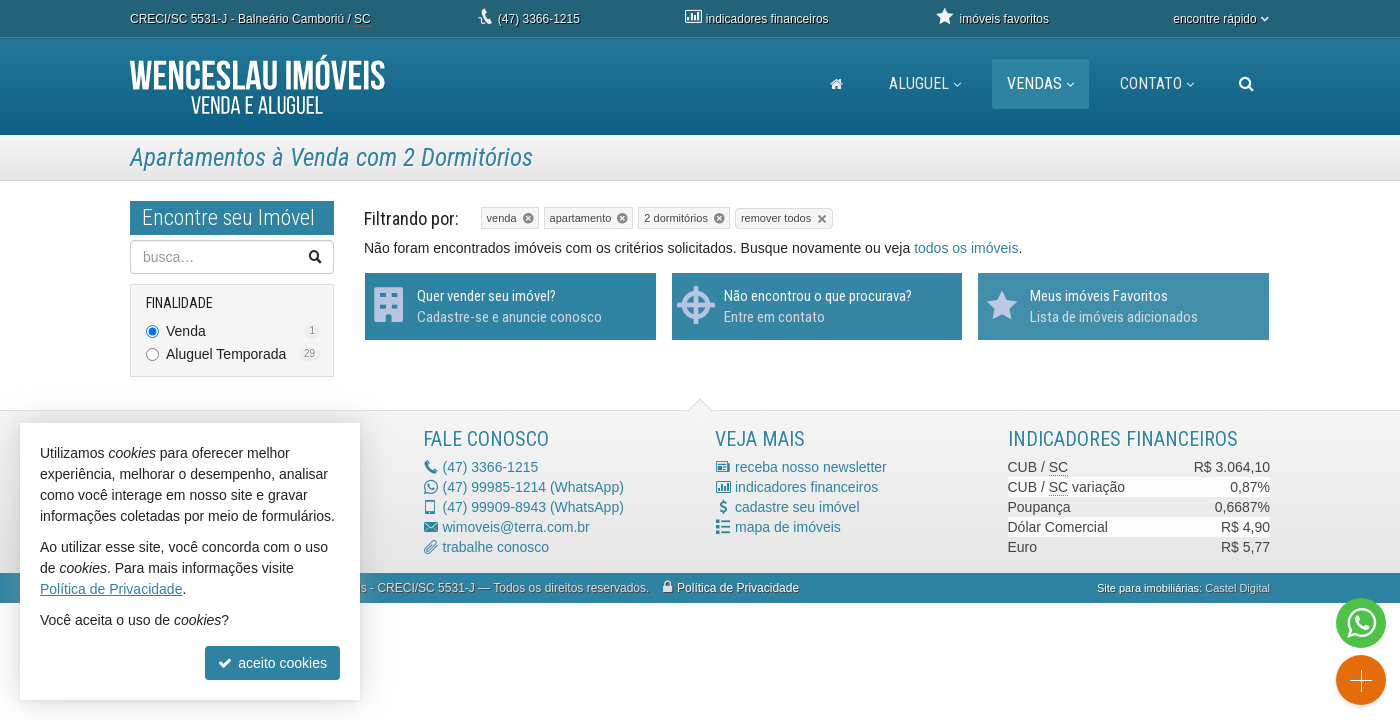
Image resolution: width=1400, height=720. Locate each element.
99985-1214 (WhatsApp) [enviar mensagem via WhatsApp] (533, 487)
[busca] (1246, 84)
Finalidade (179, 303)
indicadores (767, 19)
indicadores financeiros (806, 487)
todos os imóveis (966, 248)
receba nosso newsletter (811, 467)
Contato (1157, 83)
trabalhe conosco (496, 547)
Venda (243, 331)
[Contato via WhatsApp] (1361, 623)
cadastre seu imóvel (797, 507)
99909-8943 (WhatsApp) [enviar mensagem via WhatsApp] (533, 507)
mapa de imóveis (788, 527)
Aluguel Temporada (243, 354)
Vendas (1040, 83)
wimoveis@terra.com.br (516, 527)
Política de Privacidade (738, 588)
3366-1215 (539, 19)
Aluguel (925, 83)
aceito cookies (272, 663)
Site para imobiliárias (1148, 588)
